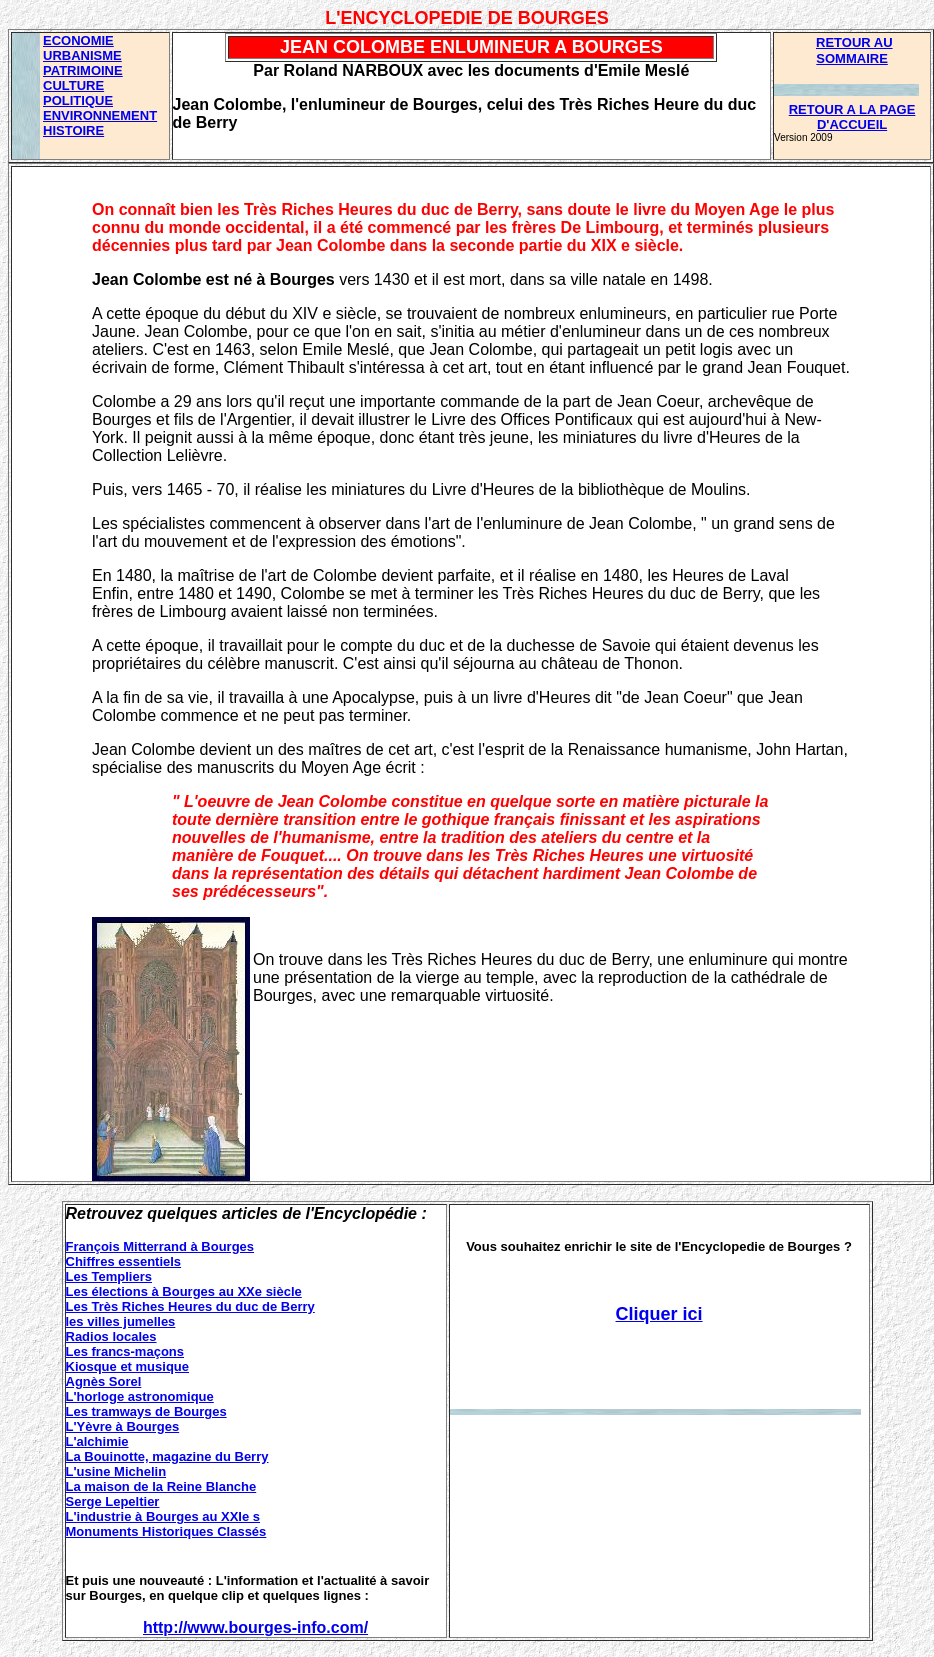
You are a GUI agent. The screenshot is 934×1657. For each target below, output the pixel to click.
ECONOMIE (78, 40)
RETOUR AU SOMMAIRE (854, 50)
